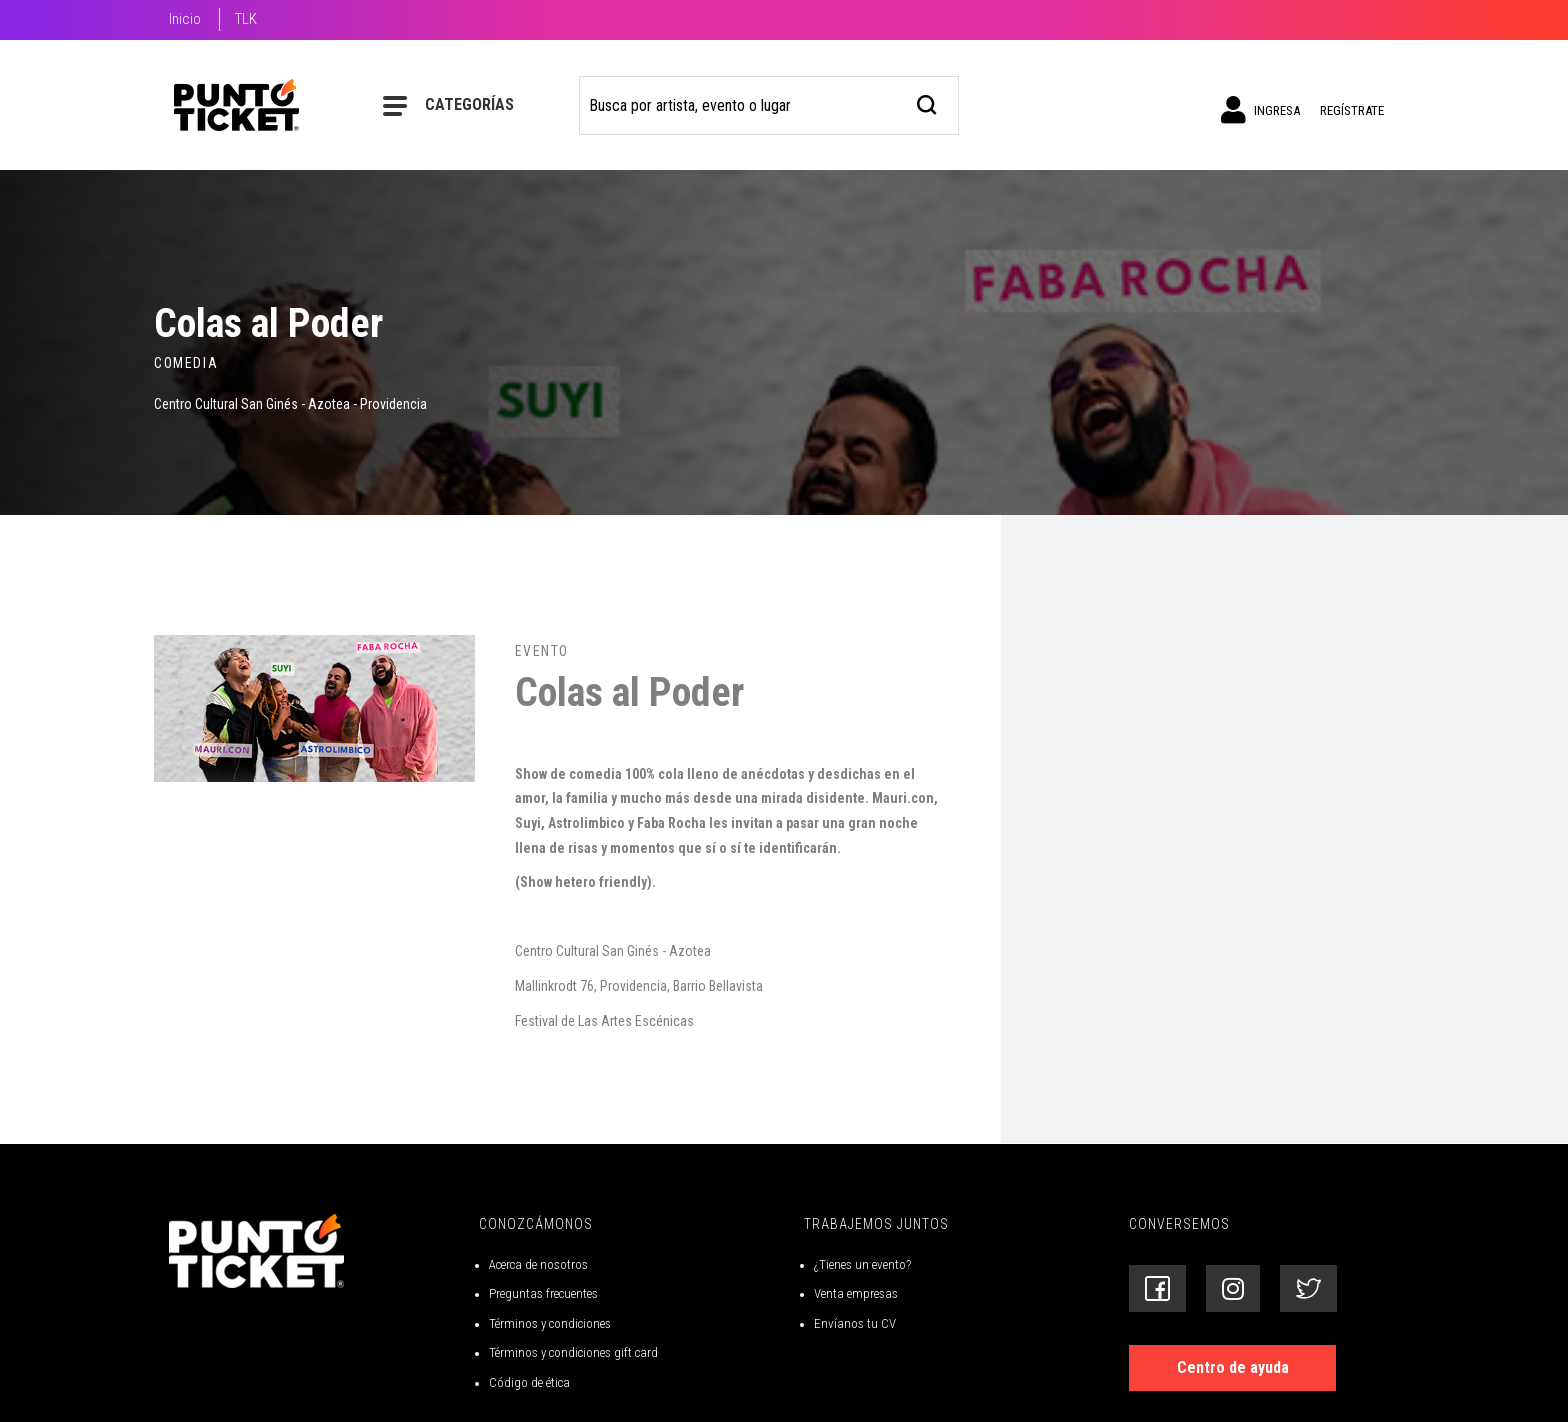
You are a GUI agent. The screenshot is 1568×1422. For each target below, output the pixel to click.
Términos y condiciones (550, 1323)
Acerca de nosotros (538, 1264)
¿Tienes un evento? (862, 1264)
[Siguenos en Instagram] (1233, 1288)
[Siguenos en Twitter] (1308, 1288)
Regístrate (1352, 110)
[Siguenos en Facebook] (1157, 1288)
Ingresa (1260, 110)
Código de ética (529, 1382)
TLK (246, 19)
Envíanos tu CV (855, 1323)
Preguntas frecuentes (543, 1293)
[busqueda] (927, 102)
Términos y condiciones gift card (573, 1352)
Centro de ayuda (1233, 1367)
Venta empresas (856, 1293)
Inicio (185, 19)
